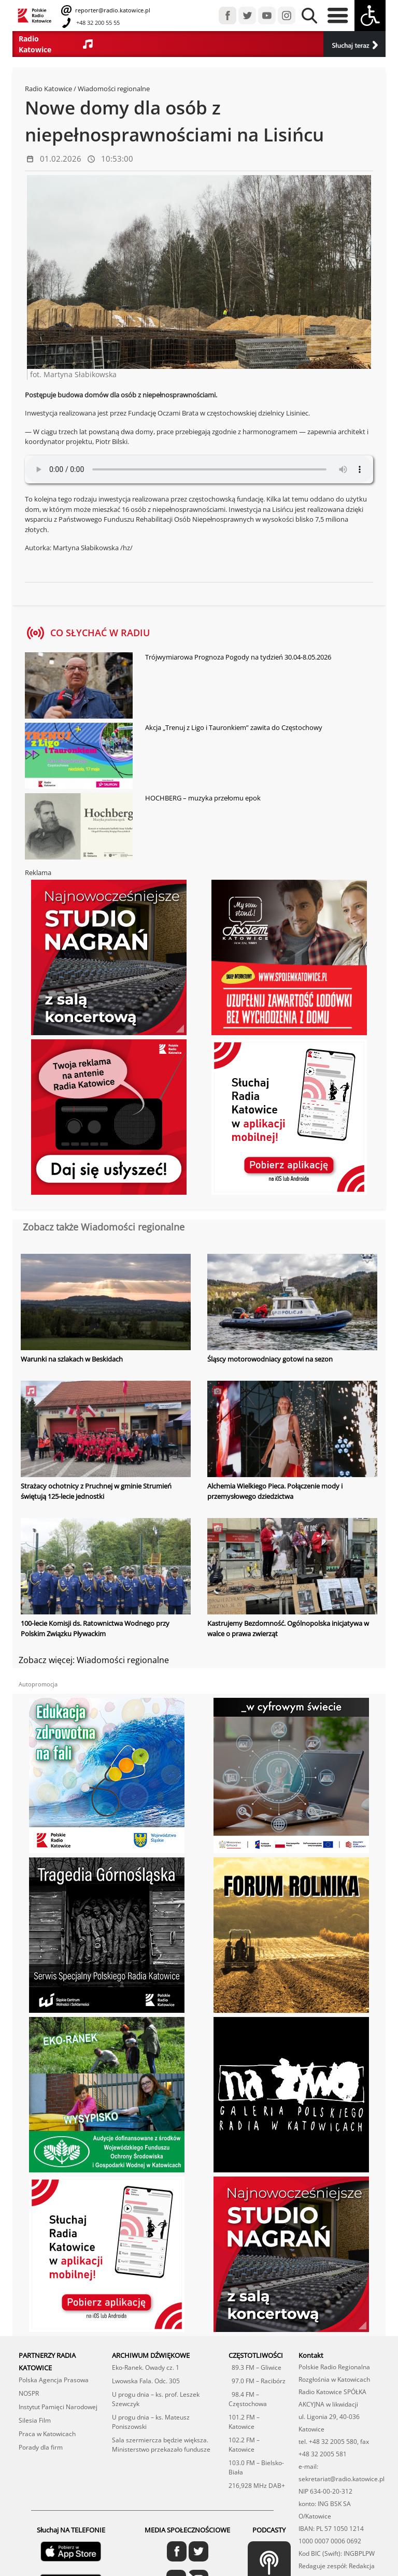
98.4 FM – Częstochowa (248, 2398)
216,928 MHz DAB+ (257, 2485)
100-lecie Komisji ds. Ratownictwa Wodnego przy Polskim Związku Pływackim (95, 1628)
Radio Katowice (48, 88)
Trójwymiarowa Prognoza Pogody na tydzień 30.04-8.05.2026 (238, 657)
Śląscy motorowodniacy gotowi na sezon (270, 1359)
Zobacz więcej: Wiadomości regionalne (94, 1659)
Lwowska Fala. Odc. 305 (146, 2380)
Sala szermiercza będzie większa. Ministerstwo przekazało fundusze (161, 2444)
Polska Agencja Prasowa (54, 2379)
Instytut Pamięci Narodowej (58, 2406)
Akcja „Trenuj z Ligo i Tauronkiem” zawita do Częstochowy (233, 727)
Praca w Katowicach (47, 2433)
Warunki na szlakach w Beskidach (72, 1359)
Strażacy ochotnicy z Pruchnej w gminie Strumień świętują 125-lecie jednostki (96, 1491)
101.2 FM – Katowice (244, 2421)
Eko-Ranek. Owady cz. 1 (145, 2367)
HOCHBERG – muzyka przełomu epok (203, 798)
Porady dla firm (41, 2446)
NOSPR (29, 2392)
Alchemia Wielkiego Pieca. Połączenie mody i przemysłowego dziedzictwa (275, 1491)
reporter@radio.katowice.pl (112, 10)
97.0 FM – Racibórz (257, 2380)
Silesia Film (35, 2419)
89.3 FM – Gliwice (255, 2367)
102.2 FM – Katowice (244, 2444)
